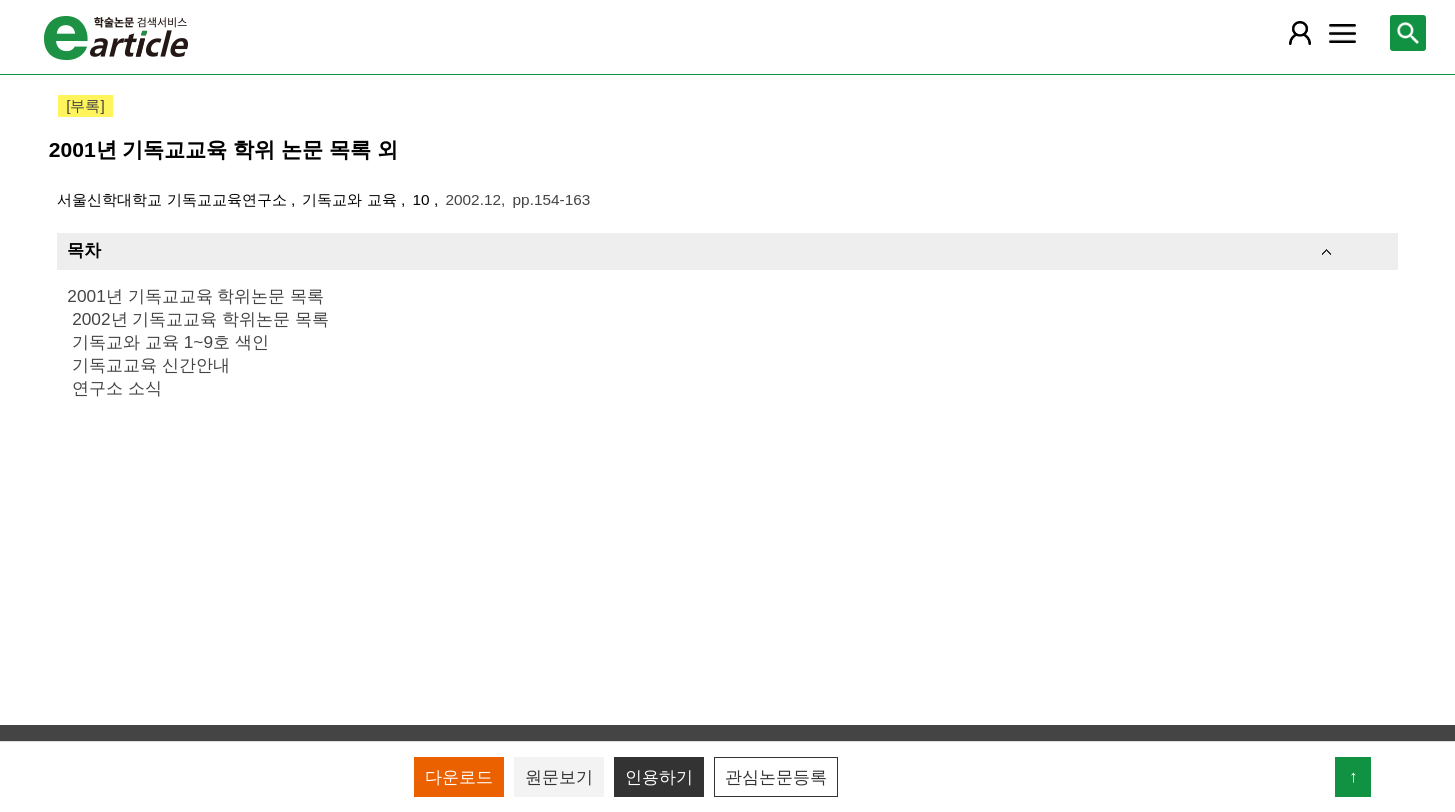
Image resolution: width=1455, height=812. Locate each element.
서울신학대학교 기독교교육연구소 (174, 199)
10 (423, 199)
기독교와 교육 (351, 199)
